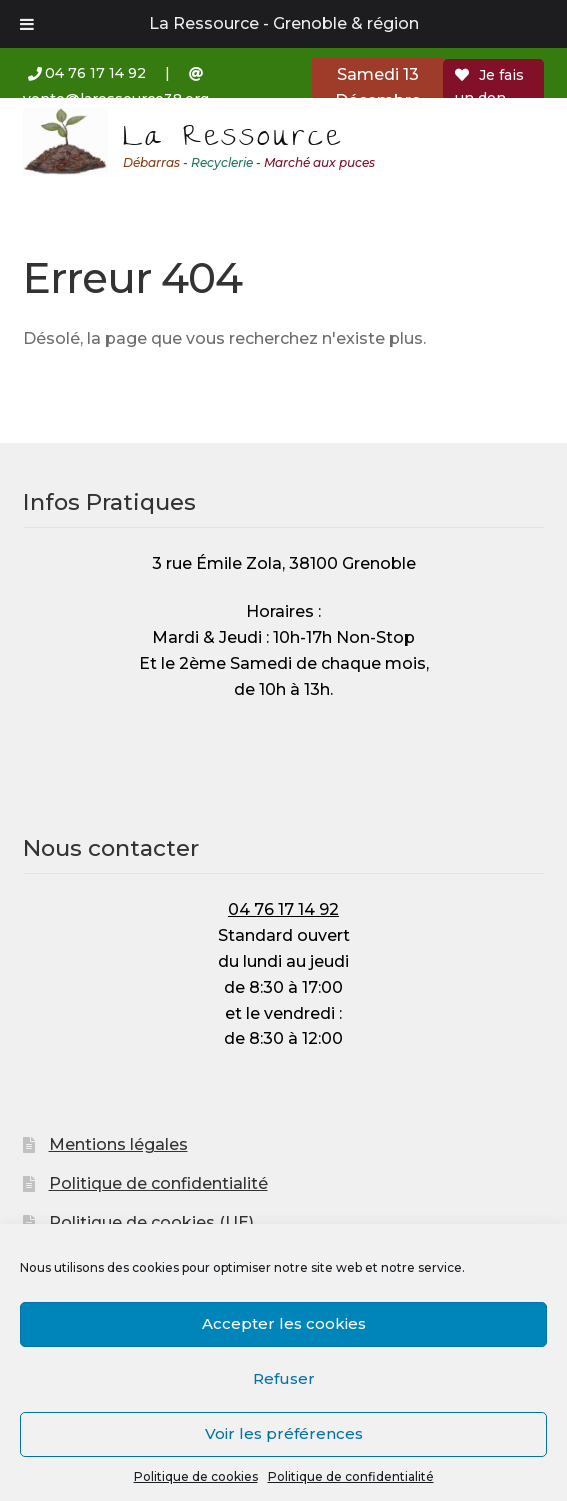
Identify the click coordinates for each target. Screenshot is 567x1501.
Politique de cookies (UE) (151, 1222)
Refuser (284, 1378)
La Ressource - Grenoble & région (284, 23)
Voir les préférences (284, 1433)
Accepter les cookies (284, 1323)
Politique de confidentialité (351, 1476)
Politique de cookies (196, 1476)
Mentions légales (118, 1144)
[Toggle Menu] (27, 24)
